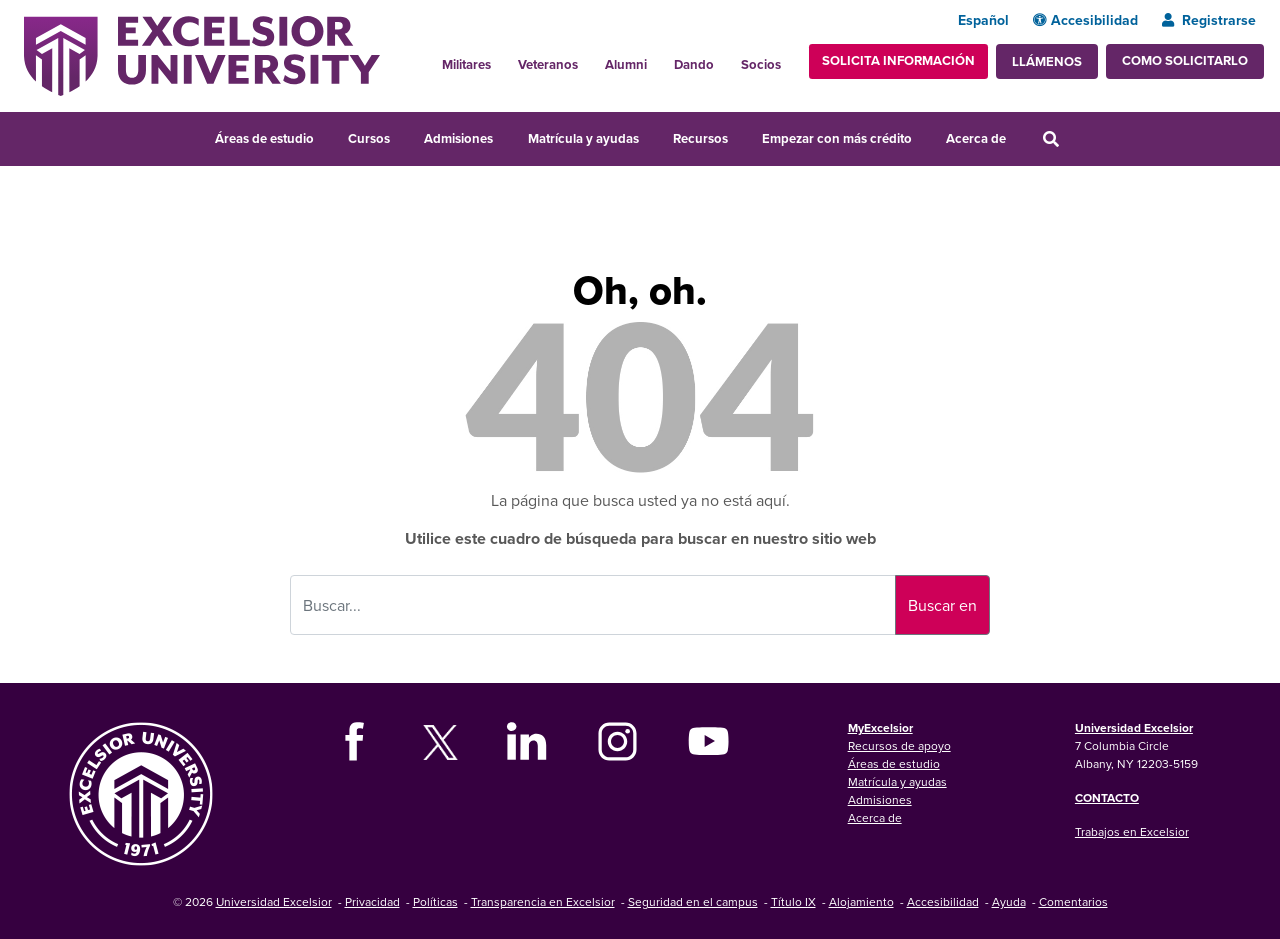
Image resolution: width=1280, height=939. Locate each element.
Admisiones (458, 138)
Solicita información (898, 60)
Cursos (369, 138)
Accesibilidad (1085, 20)
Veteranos (548, 64)
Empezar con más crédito (837, 138)
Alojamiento (861, 901)
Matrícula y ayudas (583, 138)
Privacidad (372, 901)
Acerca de (976, 138)
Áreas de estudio (264, 138)
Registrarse (1209, 20)
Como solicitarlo (1185, 60)
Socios (761, 64)
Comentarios (1073, 901)
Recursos (700, 138)
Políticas (435, 901)
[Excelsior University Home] (202, 54)
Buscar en (942, 605)
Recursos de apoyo (899, 745)
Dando (694, 64)
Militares (466, 64)
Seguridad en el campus (693, 901)
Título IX (793, 901)
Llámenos (1047, 61)
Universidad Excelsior (1134, 727)
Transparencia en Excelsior (543, 901)
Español (983, 20)
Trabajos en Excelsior (1132, 831)
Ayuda (1009, 901)
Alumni (626, 64)
